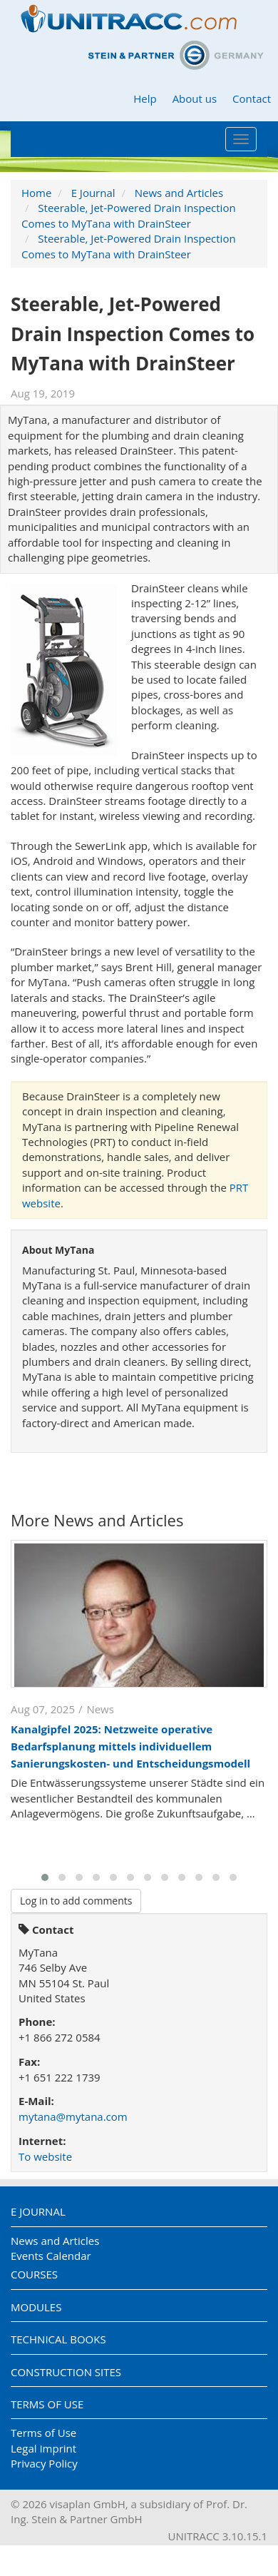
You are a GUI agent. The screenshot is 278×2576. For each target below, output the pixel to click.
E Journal (93, 193)
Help (144, 98)
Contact (251, 98)
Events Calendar (51, 2255)
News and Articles (179, 193)
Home (36, 193)
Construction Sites (66, 2372)
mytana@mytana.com (73, 2116)
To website (45, 2156)
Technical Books (58, 2339)
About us (195, 98)
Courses (34, 2274)
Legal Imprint (43, 2448)
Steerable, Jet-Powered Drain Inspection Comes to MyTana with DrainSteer (128, 215)
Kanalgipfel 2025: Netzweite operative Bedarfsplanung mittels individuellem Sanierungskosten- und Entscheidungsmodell (130, 1746)
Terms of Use (47, 2404)
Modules (36, 2307)
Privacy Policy (44, 2463)
